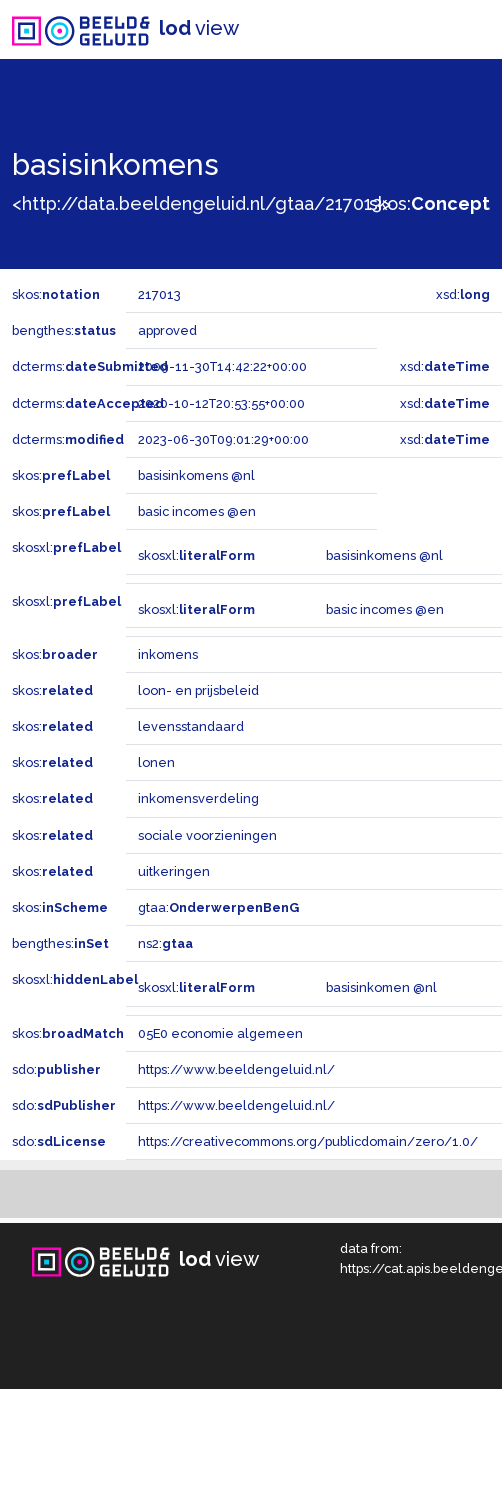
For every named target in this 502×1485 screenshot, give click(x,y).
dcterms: (90, 366)
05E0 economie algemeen (220, 1033)
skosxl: (66, 547)
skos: (429, 203)
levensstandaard (191, 726)
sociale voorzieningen (207, 835)
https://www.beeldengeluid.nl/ (236, 1069)
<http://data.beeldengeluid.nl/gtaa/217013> (201, 203)
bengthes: (64, 330)
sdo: (56, 1069)
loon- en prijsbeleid (198, 690)
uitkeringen (174, 871)
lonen (156, 762)
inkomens (168, 654)
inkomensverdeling (198, 798)
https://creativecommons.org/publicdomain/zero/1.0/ (308, 1141)
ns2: (165, 943)
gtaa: (218, 907)
